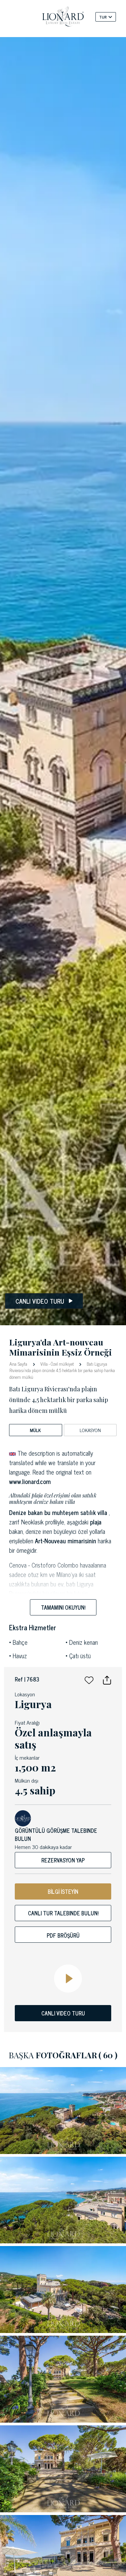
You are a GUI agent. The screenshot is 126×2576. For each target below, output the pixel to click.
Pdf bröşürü (63, 1935)
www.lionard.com (30, 1481)
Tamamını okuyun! (63, 1607)
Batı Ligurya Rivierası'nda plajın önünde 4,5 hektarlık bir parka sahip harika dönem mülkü (62, 1370)
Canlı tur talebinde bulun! (63, 1913)
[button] (89, 1679)
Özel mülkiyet (62, 1363)
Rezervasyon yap (63, 1860)
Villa (44, 1363)
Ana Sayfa (19, 1363)
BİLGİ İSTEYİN (63, 1891)
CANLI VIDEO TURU (63, 2013)
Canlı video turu (44, 1301)
